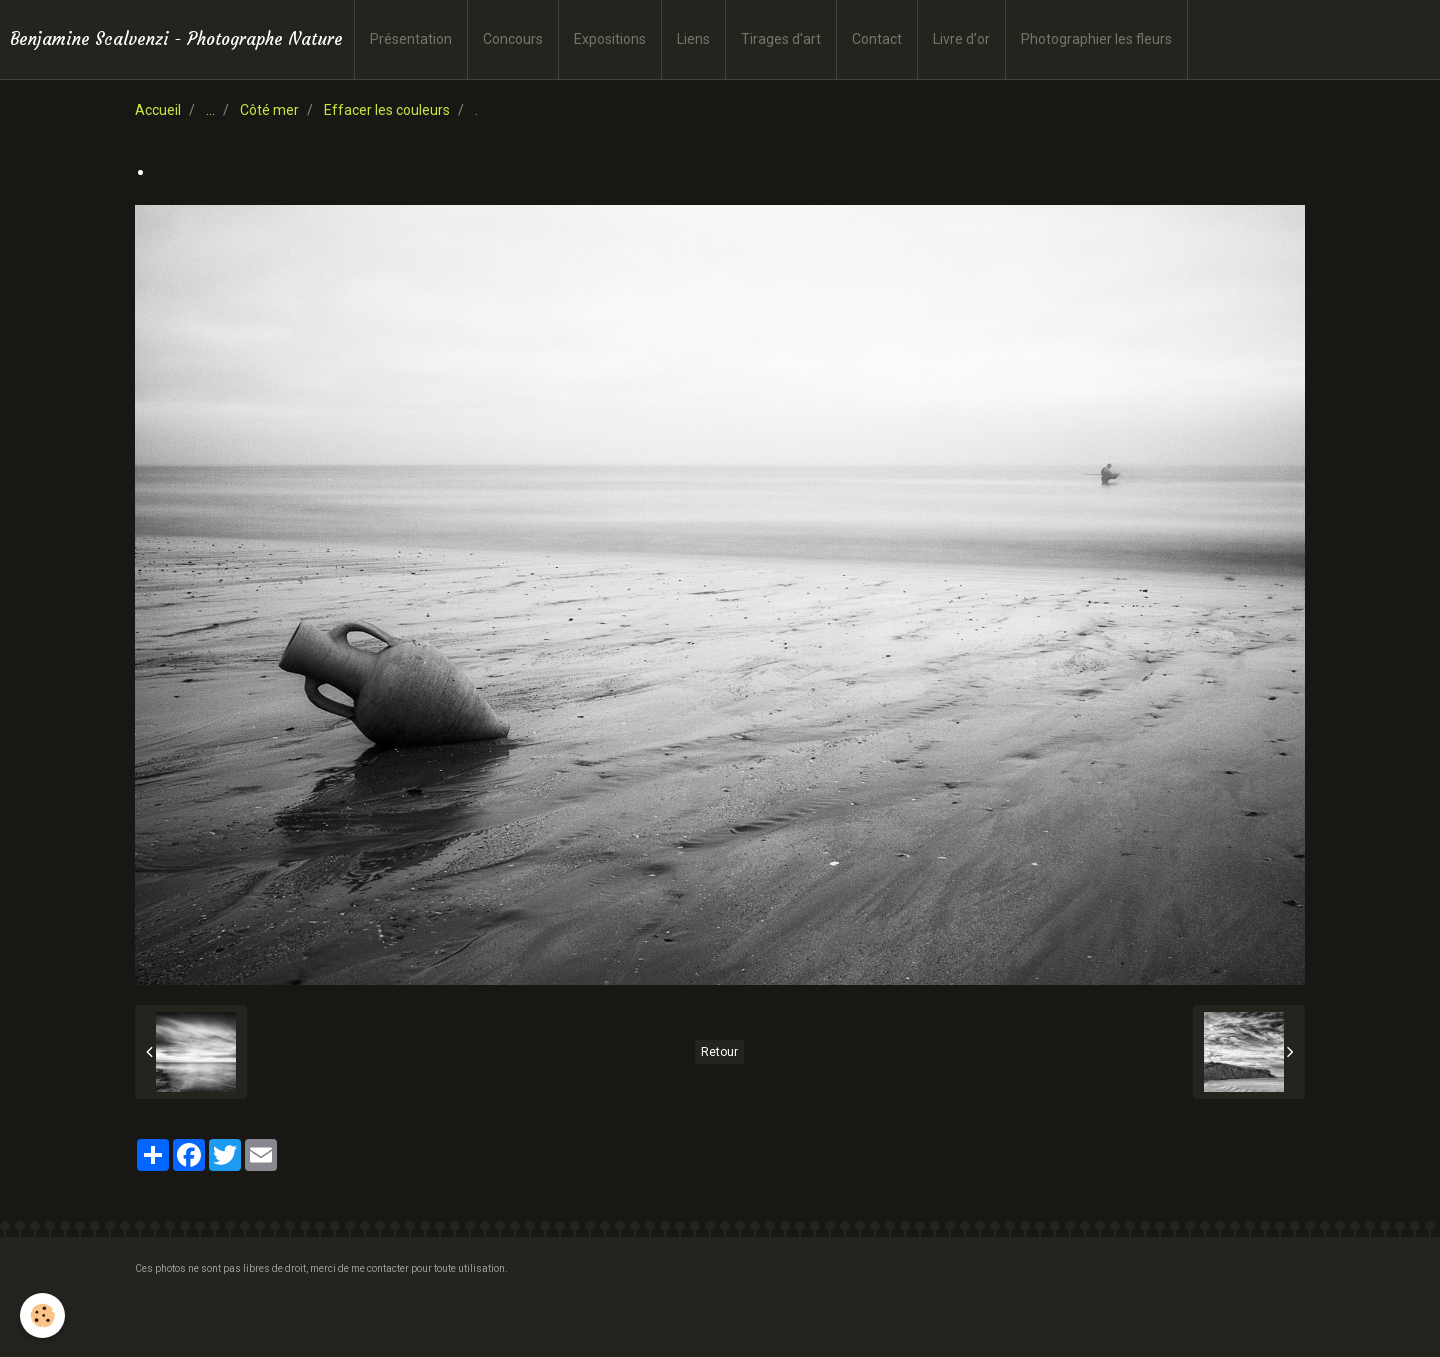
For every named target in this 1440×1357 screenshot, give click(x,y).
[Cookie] (42, 1315)
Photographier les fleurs (1096, 39)
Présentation (411, 39)
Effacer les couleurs (387, 110)
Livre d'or (961, 39)
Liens (693, 39)
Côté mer (269, 110)
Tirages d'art (781, 39)
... (210, 110)
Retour (719, 1052)
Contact (877, 39)
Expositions (610, 39)
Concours (513, 39)
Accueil (158, 110)
